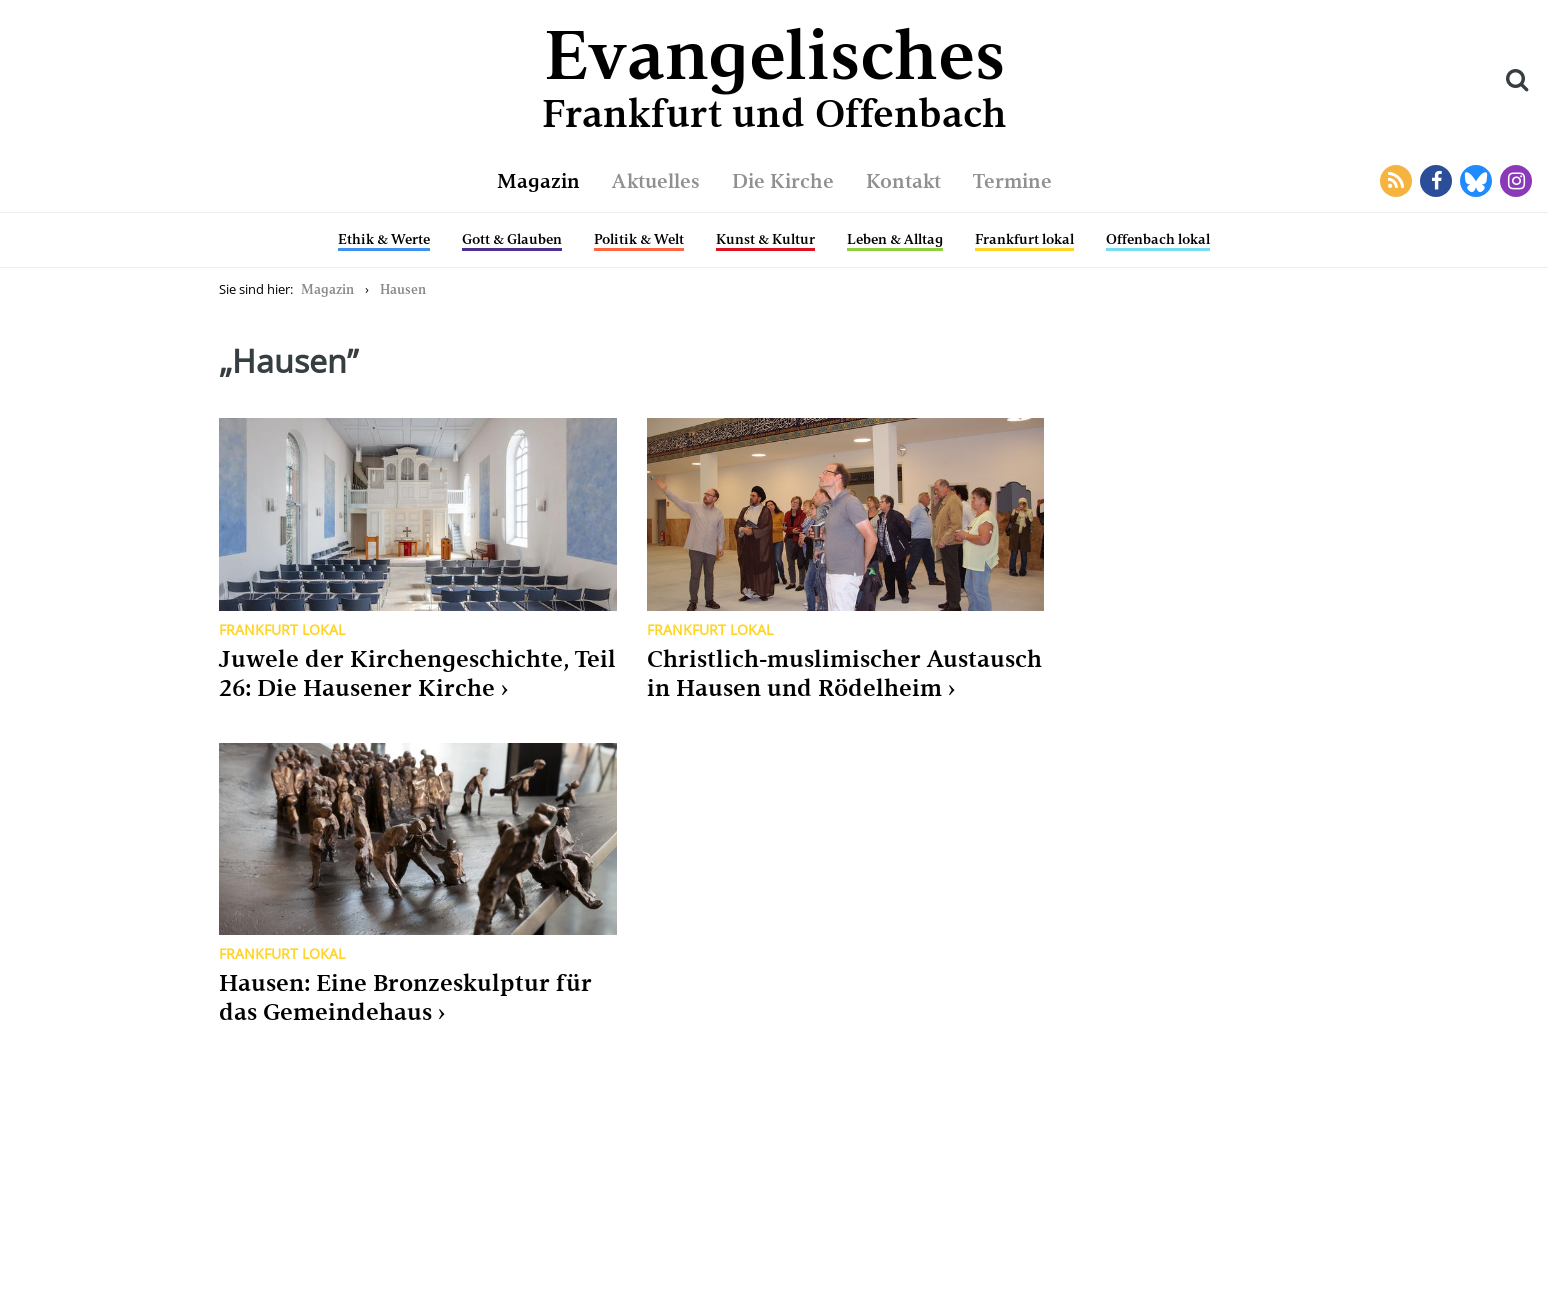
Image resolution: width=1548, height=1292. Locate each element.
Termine (1012, 181)
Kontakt (903, 181)
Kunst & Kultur (765, 239)
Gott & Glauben (512, 239)
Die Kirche (783, 181)
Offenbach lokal (1158, 239)
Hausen (403, 289)
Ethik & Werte (384, 239)
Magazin (538, 181)
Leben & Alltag (895, 239)
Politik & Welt (639, 239)
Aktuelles (656, 181)
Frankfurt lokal (1024, 239)
